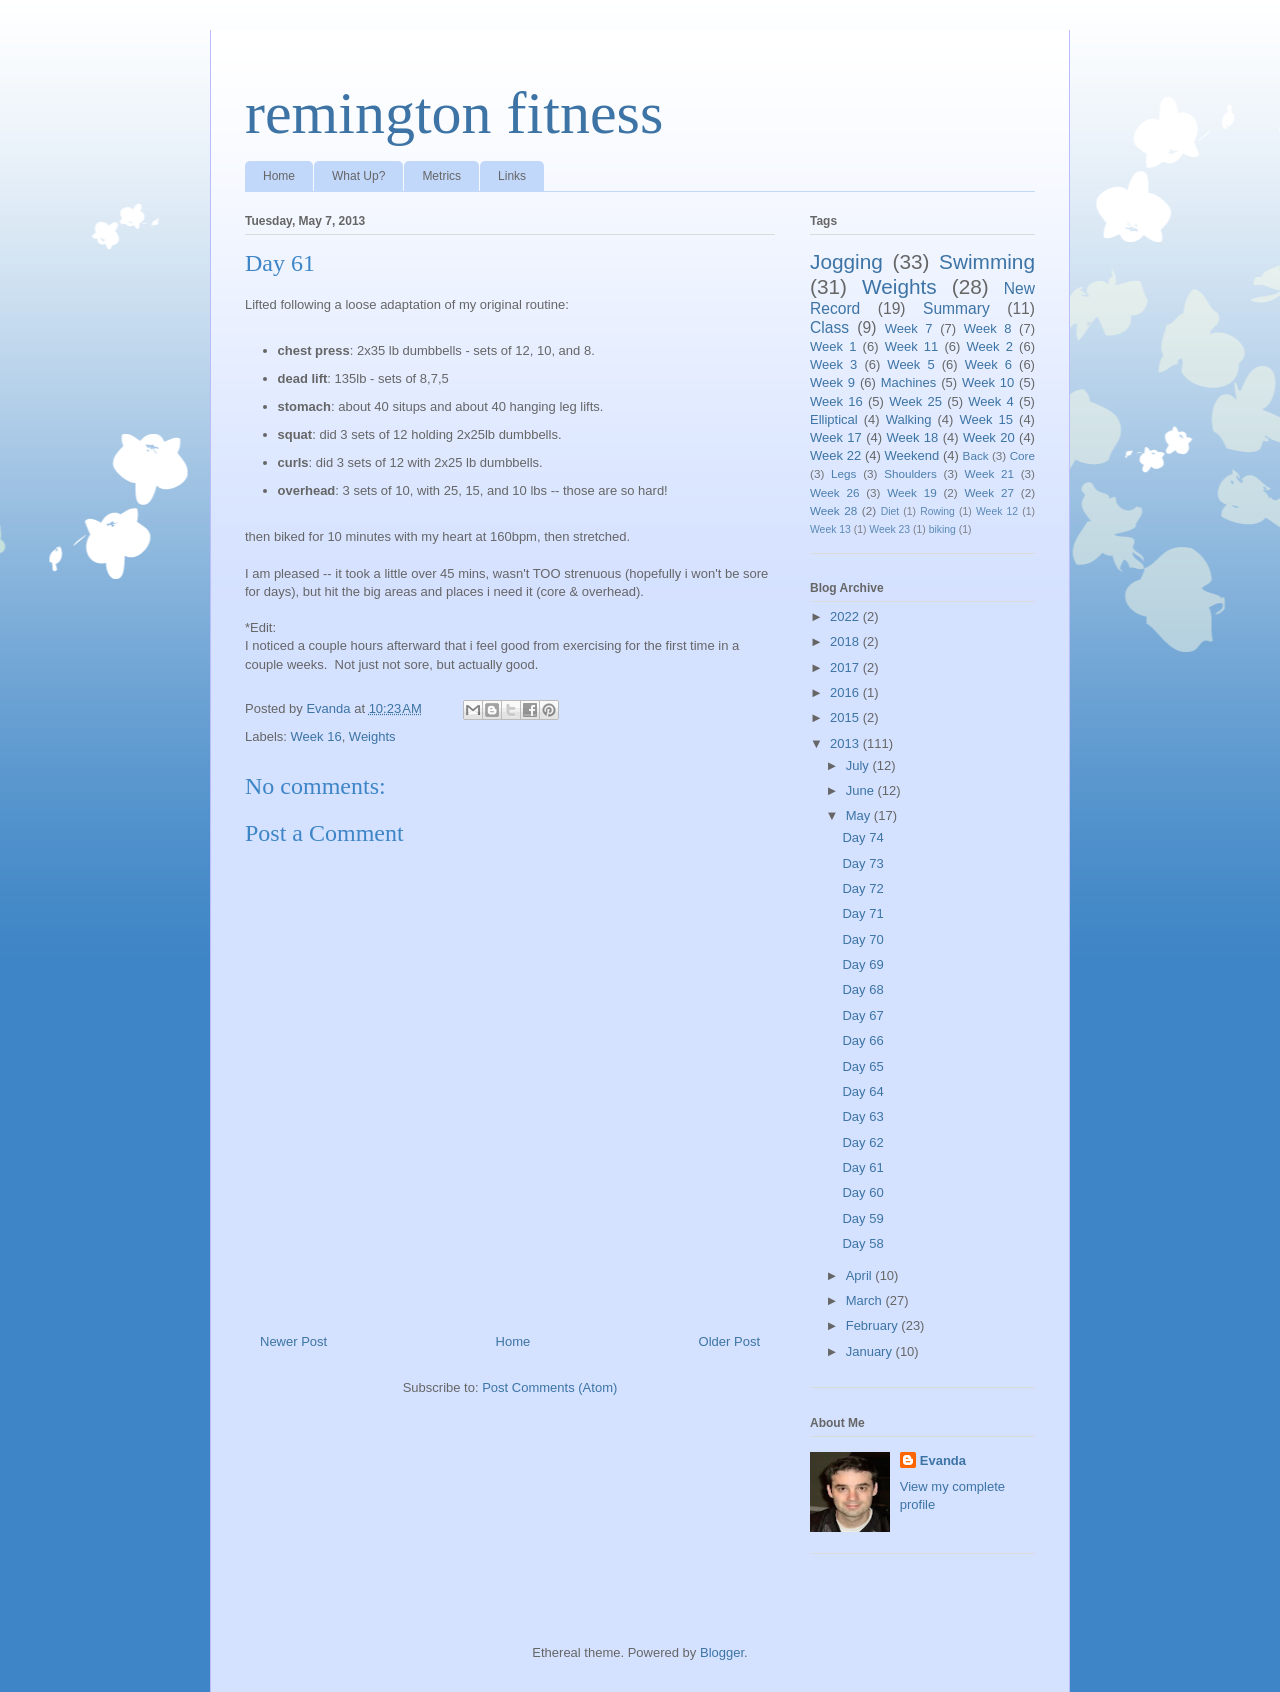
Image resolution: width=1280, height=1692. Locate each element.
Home (279, 176)
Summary (956, 308)
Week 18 (912, 437)
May (860, 815)
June (862, 790)
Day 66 (862, 1040)
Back (976, 455)
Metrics (441, 176)
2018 (846, 641)
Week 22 (835, 455)
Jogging (846, 261)
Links (512, 176)
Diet (890, 511)
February (874, 1325)
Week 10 (988, 382)
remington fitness (454, 113)
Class (829, 327)
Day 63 (862, 1116)
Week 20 (989, 437)
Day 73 (862, 863)
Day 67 (862, 1015)
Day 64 (862, 1091)
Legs (843, 473)
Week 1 (833, 346)
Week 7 (909, 328)
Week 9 (832, 382)
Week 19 (911, 492)
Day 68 (862, 989)
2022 (846, 616)
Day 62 (862, 1142)
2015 (846, 717)
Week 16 (316, 736)
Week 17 (836, 437)
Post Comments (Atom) (549, 1387)
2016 (846, 692)
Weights (372, 736)
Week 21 (989, 473)
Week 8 (988, 328)
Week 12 (997, 511)
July (859, 765)
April (861, 1275)
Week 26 (834, 492)
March (866, 1300)
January (871, 1351)
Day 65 (862, 1066)
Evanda (943, 1460)
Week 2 (990, 346)
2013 (846, 743)
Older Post (729, 1341)
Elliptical (834, 419)
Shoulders (910, 473)
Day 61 (862, 1167)
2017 (846, 667)
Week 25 (915, 401)
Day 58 (862, 1243)
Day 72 (862, 888)
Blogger (722, 1652)
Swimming (987, 261)
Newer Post (293, 1341)
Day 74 (862, 837)
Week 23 (889, 529)
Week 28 (833, 510)
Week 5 (910, 364)
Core (1022, 455)
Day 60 (862, 1192)
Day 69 (862, 964)
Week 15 (986, 419)
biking (942, 529)
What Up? (358, 176)
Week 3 (833, 364)
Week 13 (830, 529)
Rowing (937, 511)
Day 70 (862, 939)
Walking (909, 419)
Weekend (912, 455)
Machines (909, 382)
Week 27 (989, 492)
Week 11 (912, 346)
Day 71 (862, 913)
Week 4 (991, 401)
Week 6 (988, 364)
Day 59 (862, 1218)
